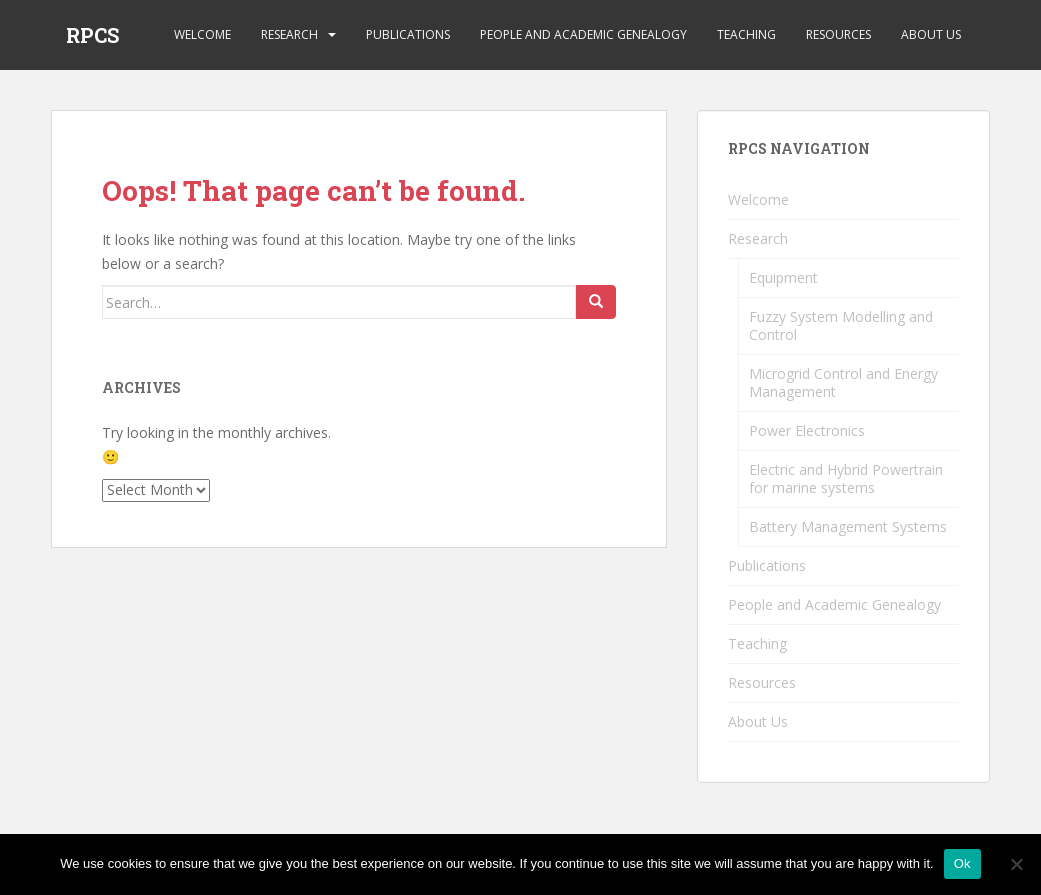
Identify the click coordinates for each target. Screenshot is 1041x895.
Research (289, 34)
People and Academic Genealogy (583, 34)
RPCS (92, 35)
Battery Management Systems (848, 526)
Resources (838, 34)
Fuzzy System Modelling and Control (841, 325)
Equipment (783, 277)
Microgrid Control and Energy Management (843, 382)
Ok (962, 863)
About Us (931, 34)
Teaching (746, 34)
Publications (408, 34)
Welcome (202, 34)
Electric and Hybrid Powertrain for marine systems (846, 478)
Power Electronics (807, 430)
